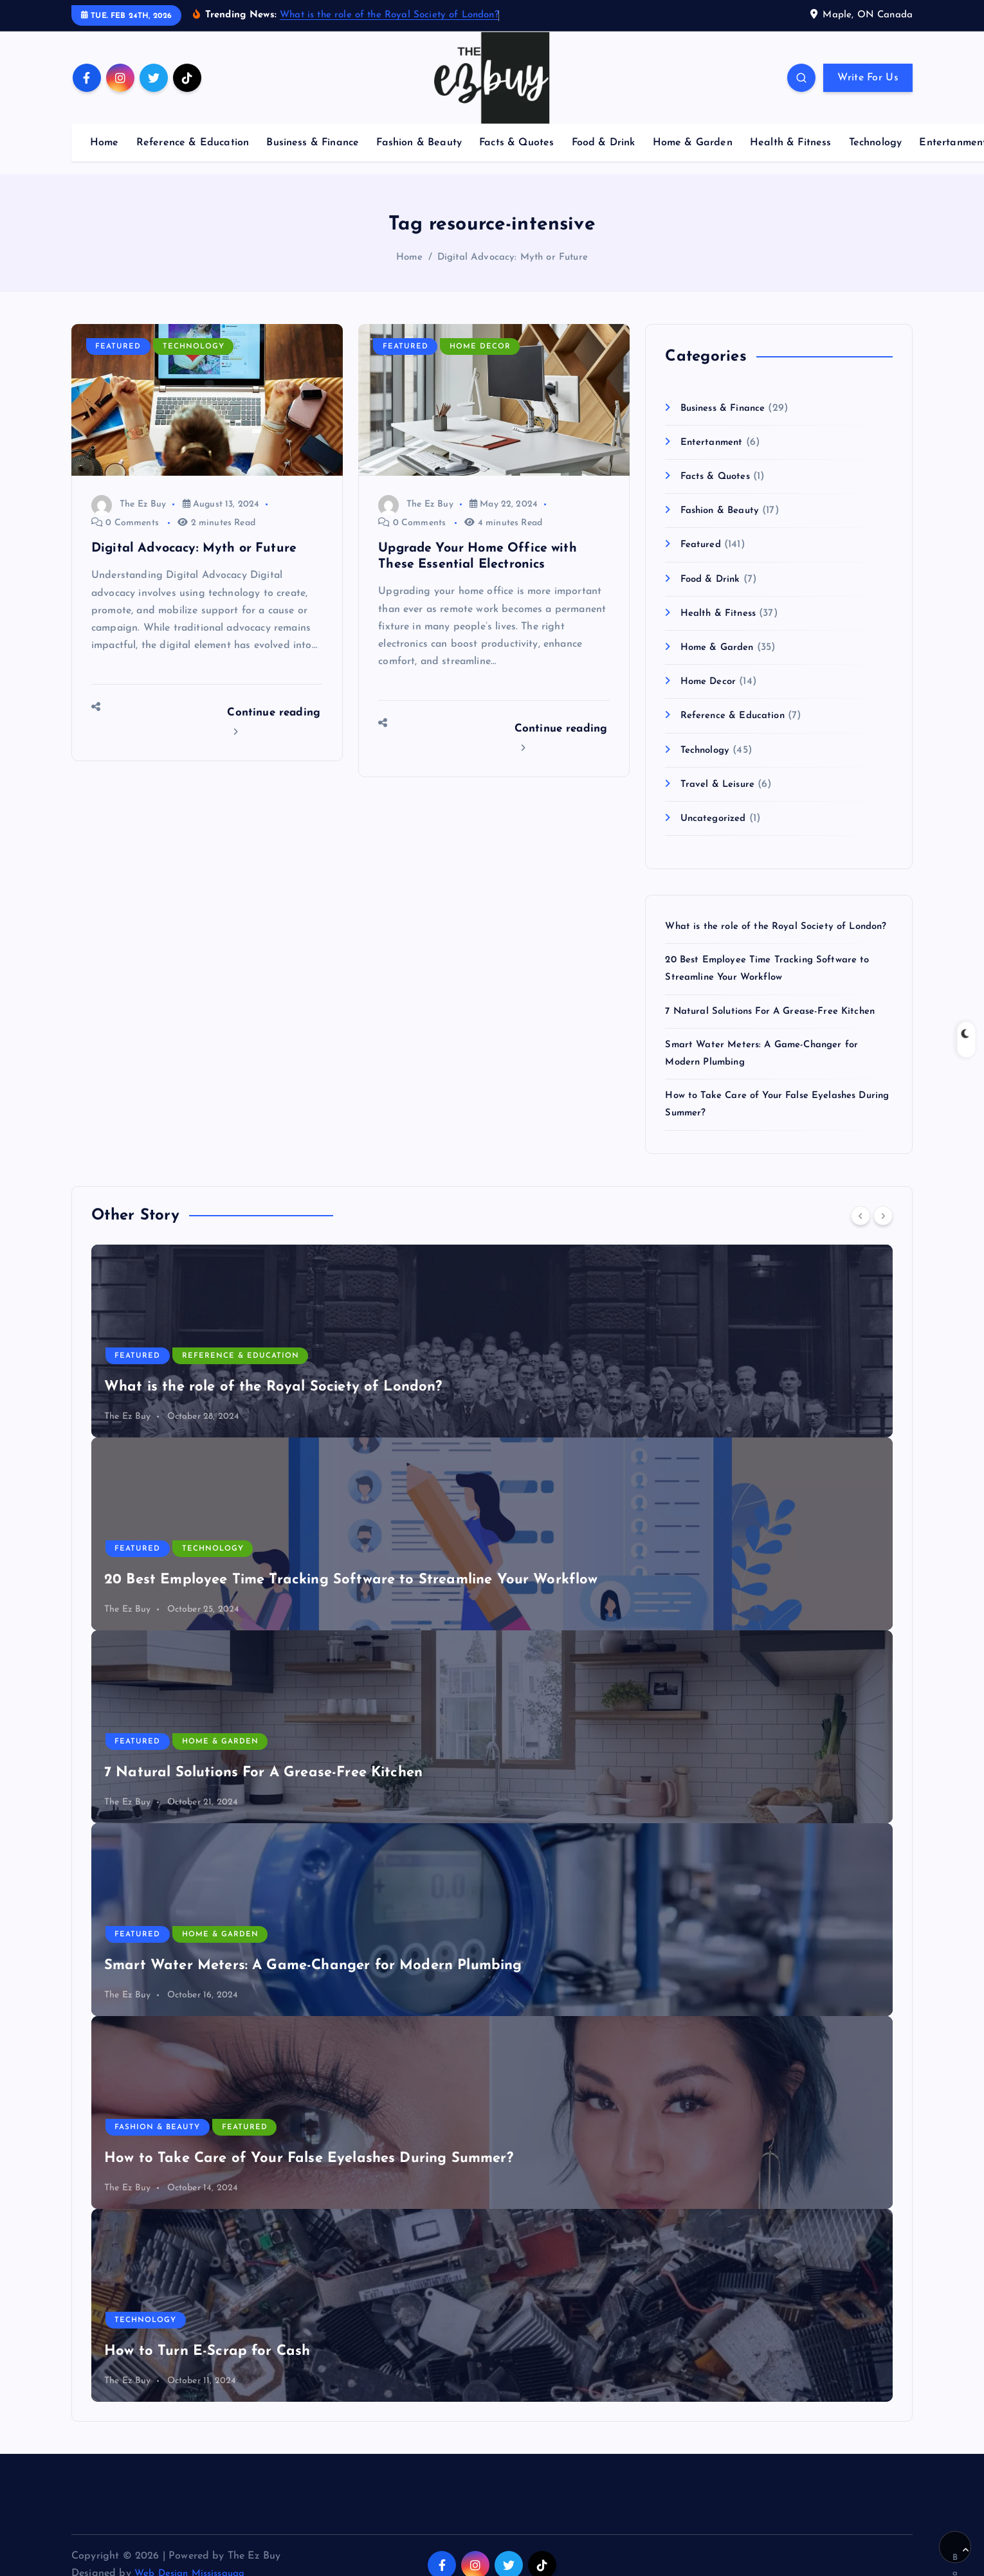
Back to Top (960, 2554)
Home (104, 140)
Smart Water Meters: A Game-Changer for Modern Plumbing (313, 1981)
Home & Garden (693, 140)
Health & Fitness (791, 140)
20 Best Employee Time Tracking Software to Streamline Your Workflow (351, 1595)
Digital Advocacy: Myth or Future (512, 255)
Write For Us (867, 76)
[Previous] (860, 1230)
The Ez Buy (128, 502)
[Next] (883, 1230)
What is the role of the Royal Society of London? (389, 15)
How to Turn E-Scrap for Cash (207, 2366)
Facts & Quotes (516, 140)
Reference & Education (192, 140)
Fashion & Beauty (419, 140)
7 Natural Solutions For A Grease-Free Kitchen (777, 1026)
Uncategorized (716, 816)
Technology (875, 140)
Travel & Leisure (720, 782)
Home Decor (482, 345)
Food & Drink (603, 140)
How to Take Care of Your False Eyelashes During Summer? (308, 2173)
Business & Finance (312, 140)
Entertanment (714, 440)
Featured (118, 345)
